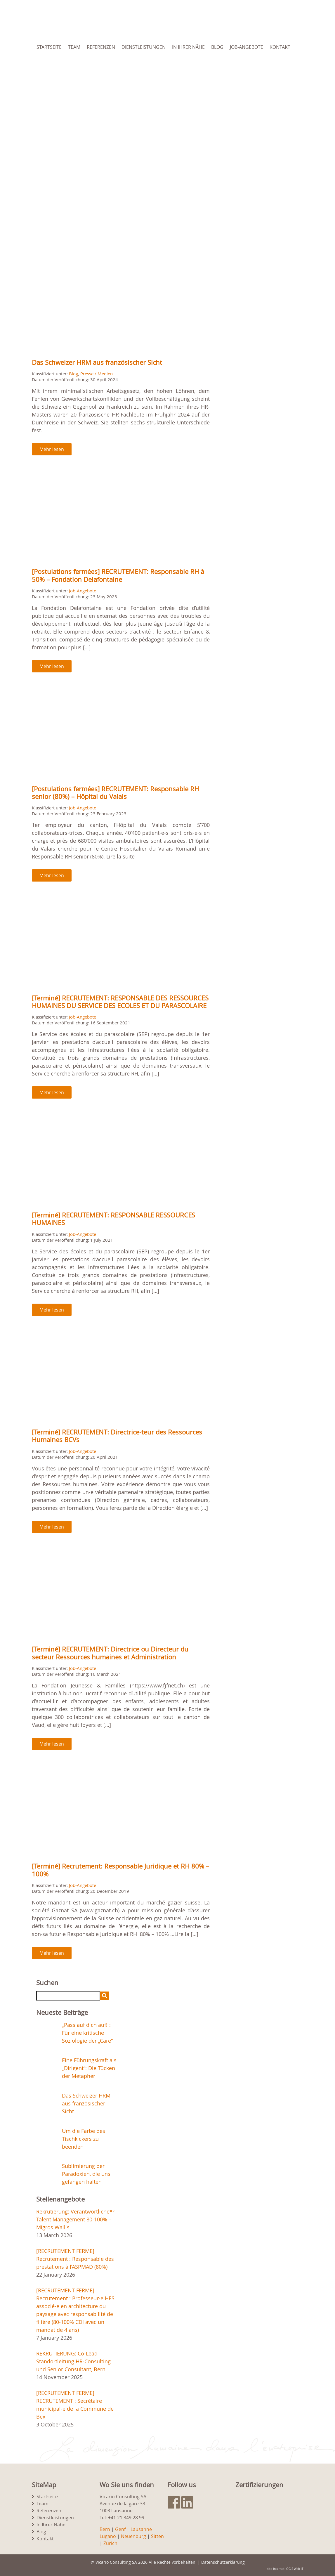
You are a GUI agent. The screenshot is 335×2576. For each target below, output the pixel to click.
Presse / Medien (96, 374)
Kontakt (280, 47)
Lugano (108, 2536)
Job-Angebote (246, 47)
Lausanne (141, 2529)
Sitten (157, 2536)
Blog (217, 47)
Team (74, 47)
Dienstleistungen (143, 47)
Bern (105, 2529)
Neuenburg (133, 2536)
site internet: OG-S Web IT (285, 2569)
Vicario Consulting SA (116, 2562)
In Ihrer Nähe (188, 47)
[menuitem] (66, 67)
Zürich (110, 2543)
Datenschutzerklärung (223, 2562)
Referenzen (101, 47)
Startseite (49, 47)
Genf (120, 2529)
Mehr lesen (51, 449)
